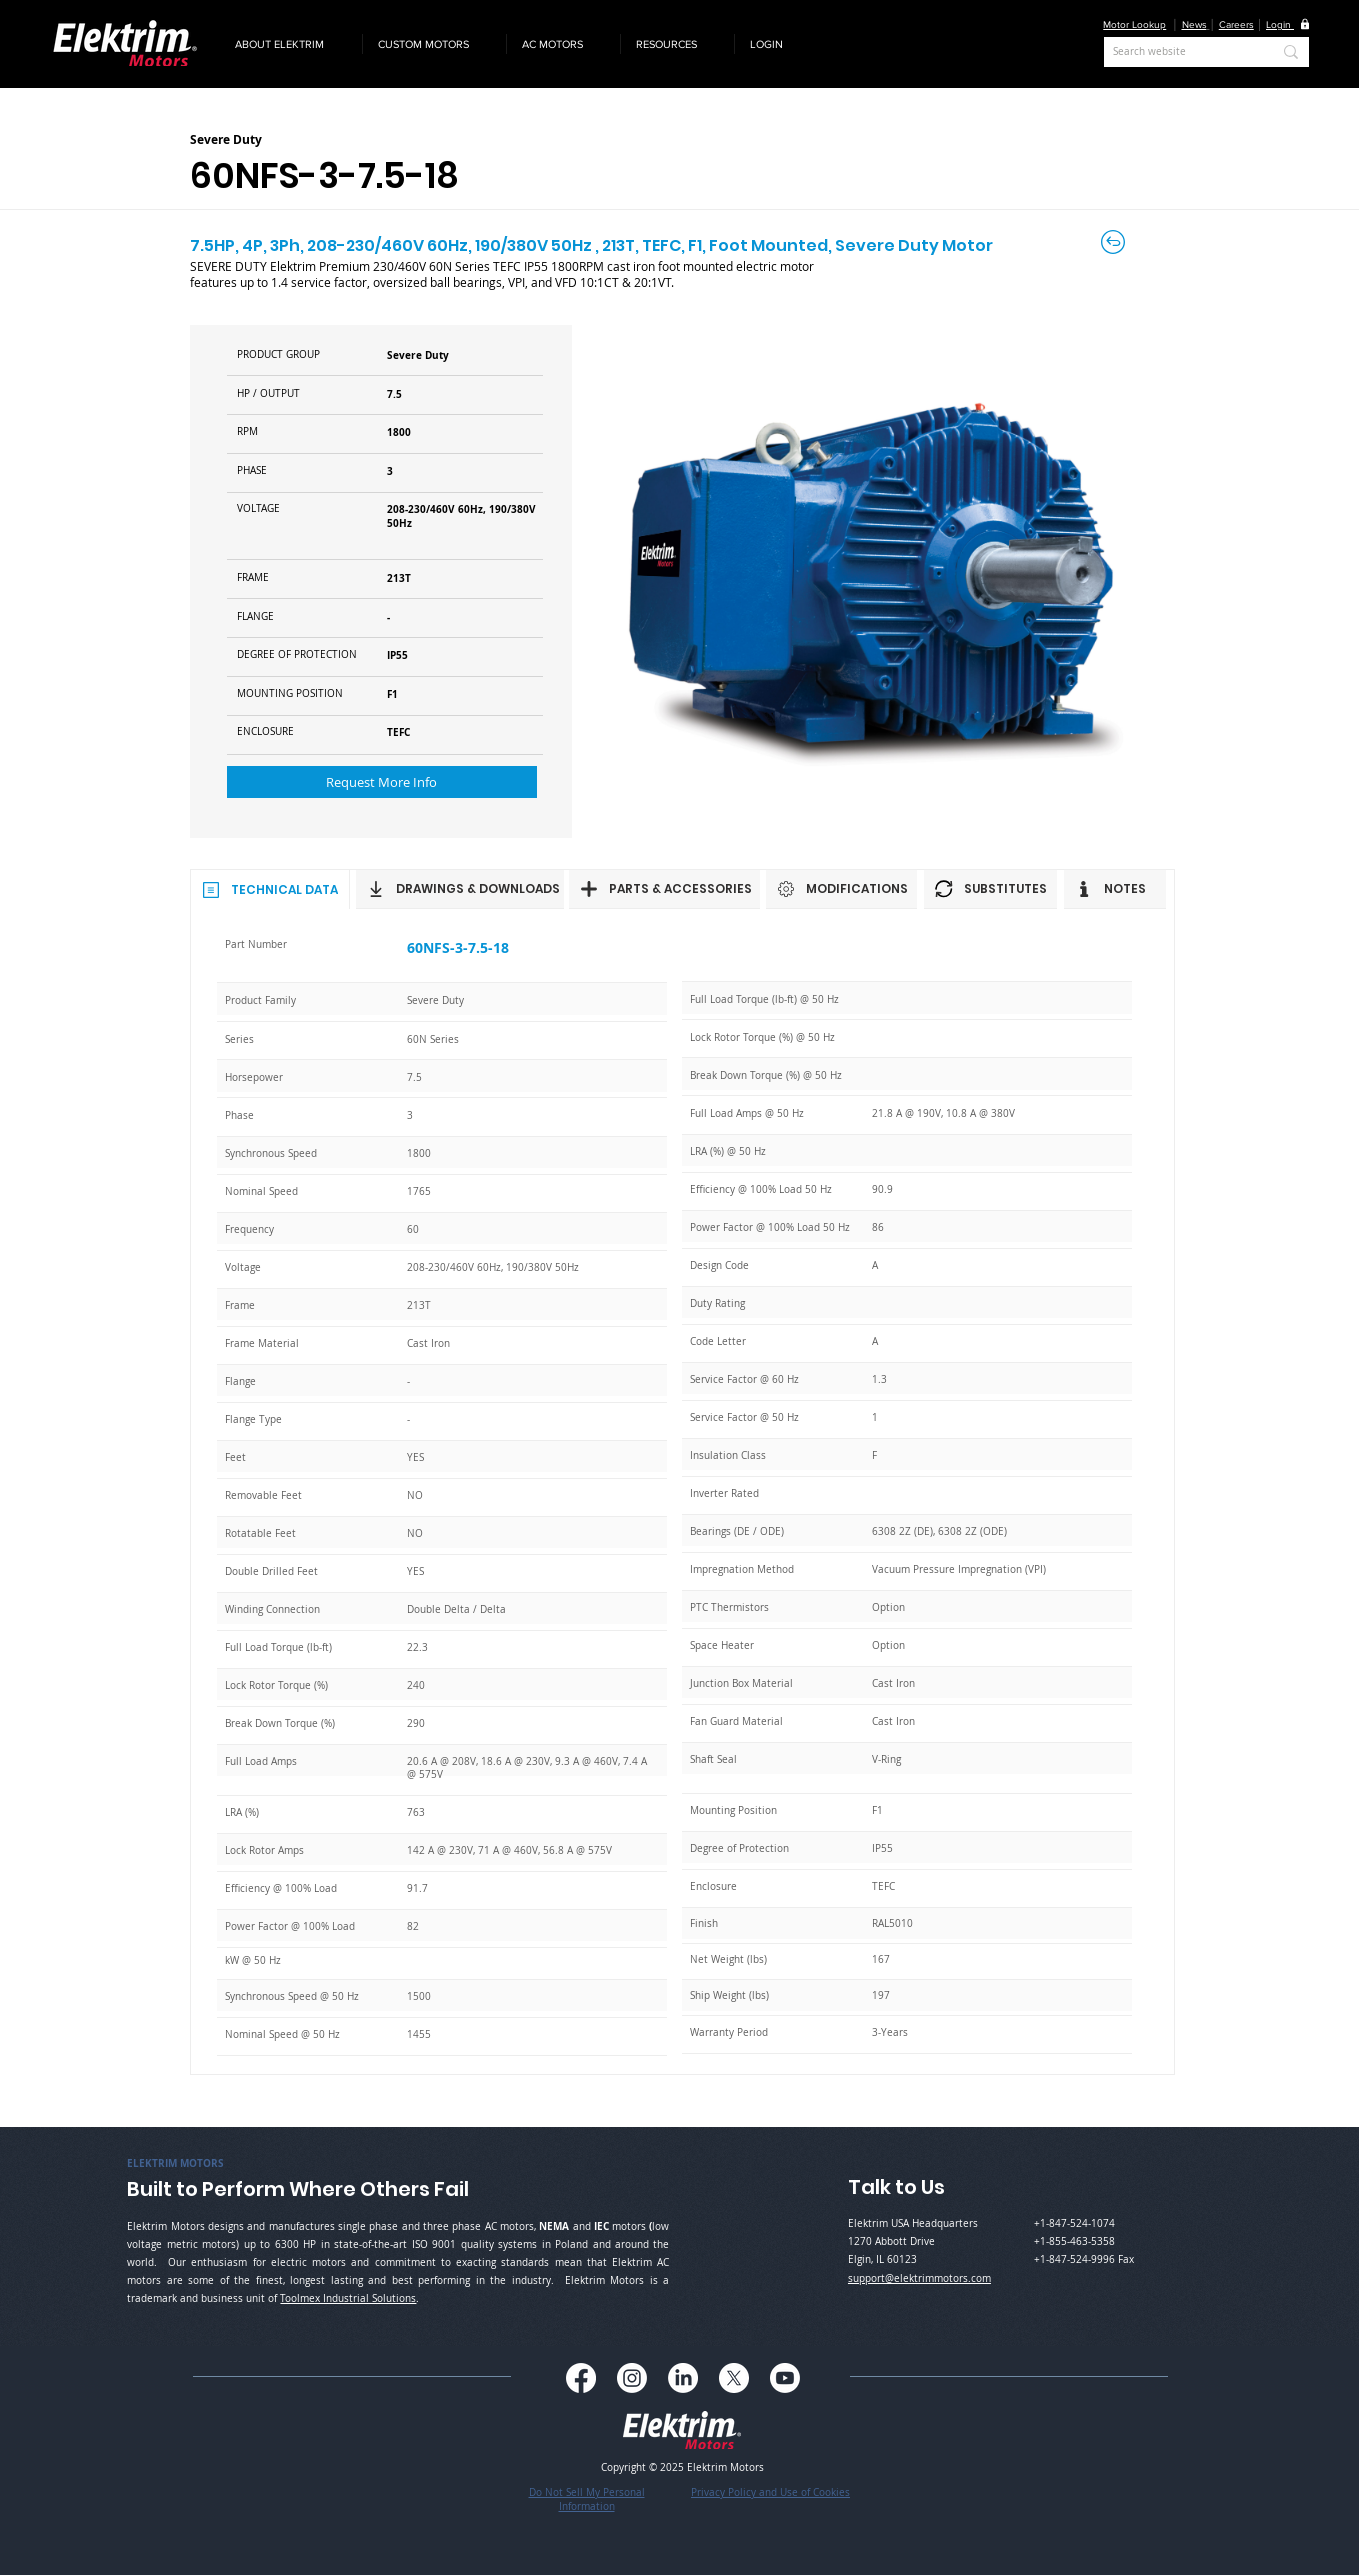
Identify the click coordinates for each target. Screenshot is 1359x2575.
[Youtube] (785, 2378)
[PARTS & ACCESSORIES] (664, 889)
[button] (291, 44)
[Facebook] (581, 2378)
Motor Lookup (1134, 24)
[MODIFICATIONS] (841, 889)
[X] (734, 2378)
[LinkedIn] (683, 2378)
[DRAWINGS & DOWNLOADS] (460, 889)
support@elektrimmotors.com (919, 2278)
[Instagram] (632, 2378)
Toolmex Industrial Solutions (348, 2298)
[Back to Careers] (1114, 242)
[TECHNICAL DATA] (270, 889)
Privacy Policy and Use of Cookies (770, 2492)
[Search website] (1177, 52)
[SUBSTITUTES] (990, 889)
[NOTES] (1115, 889)
